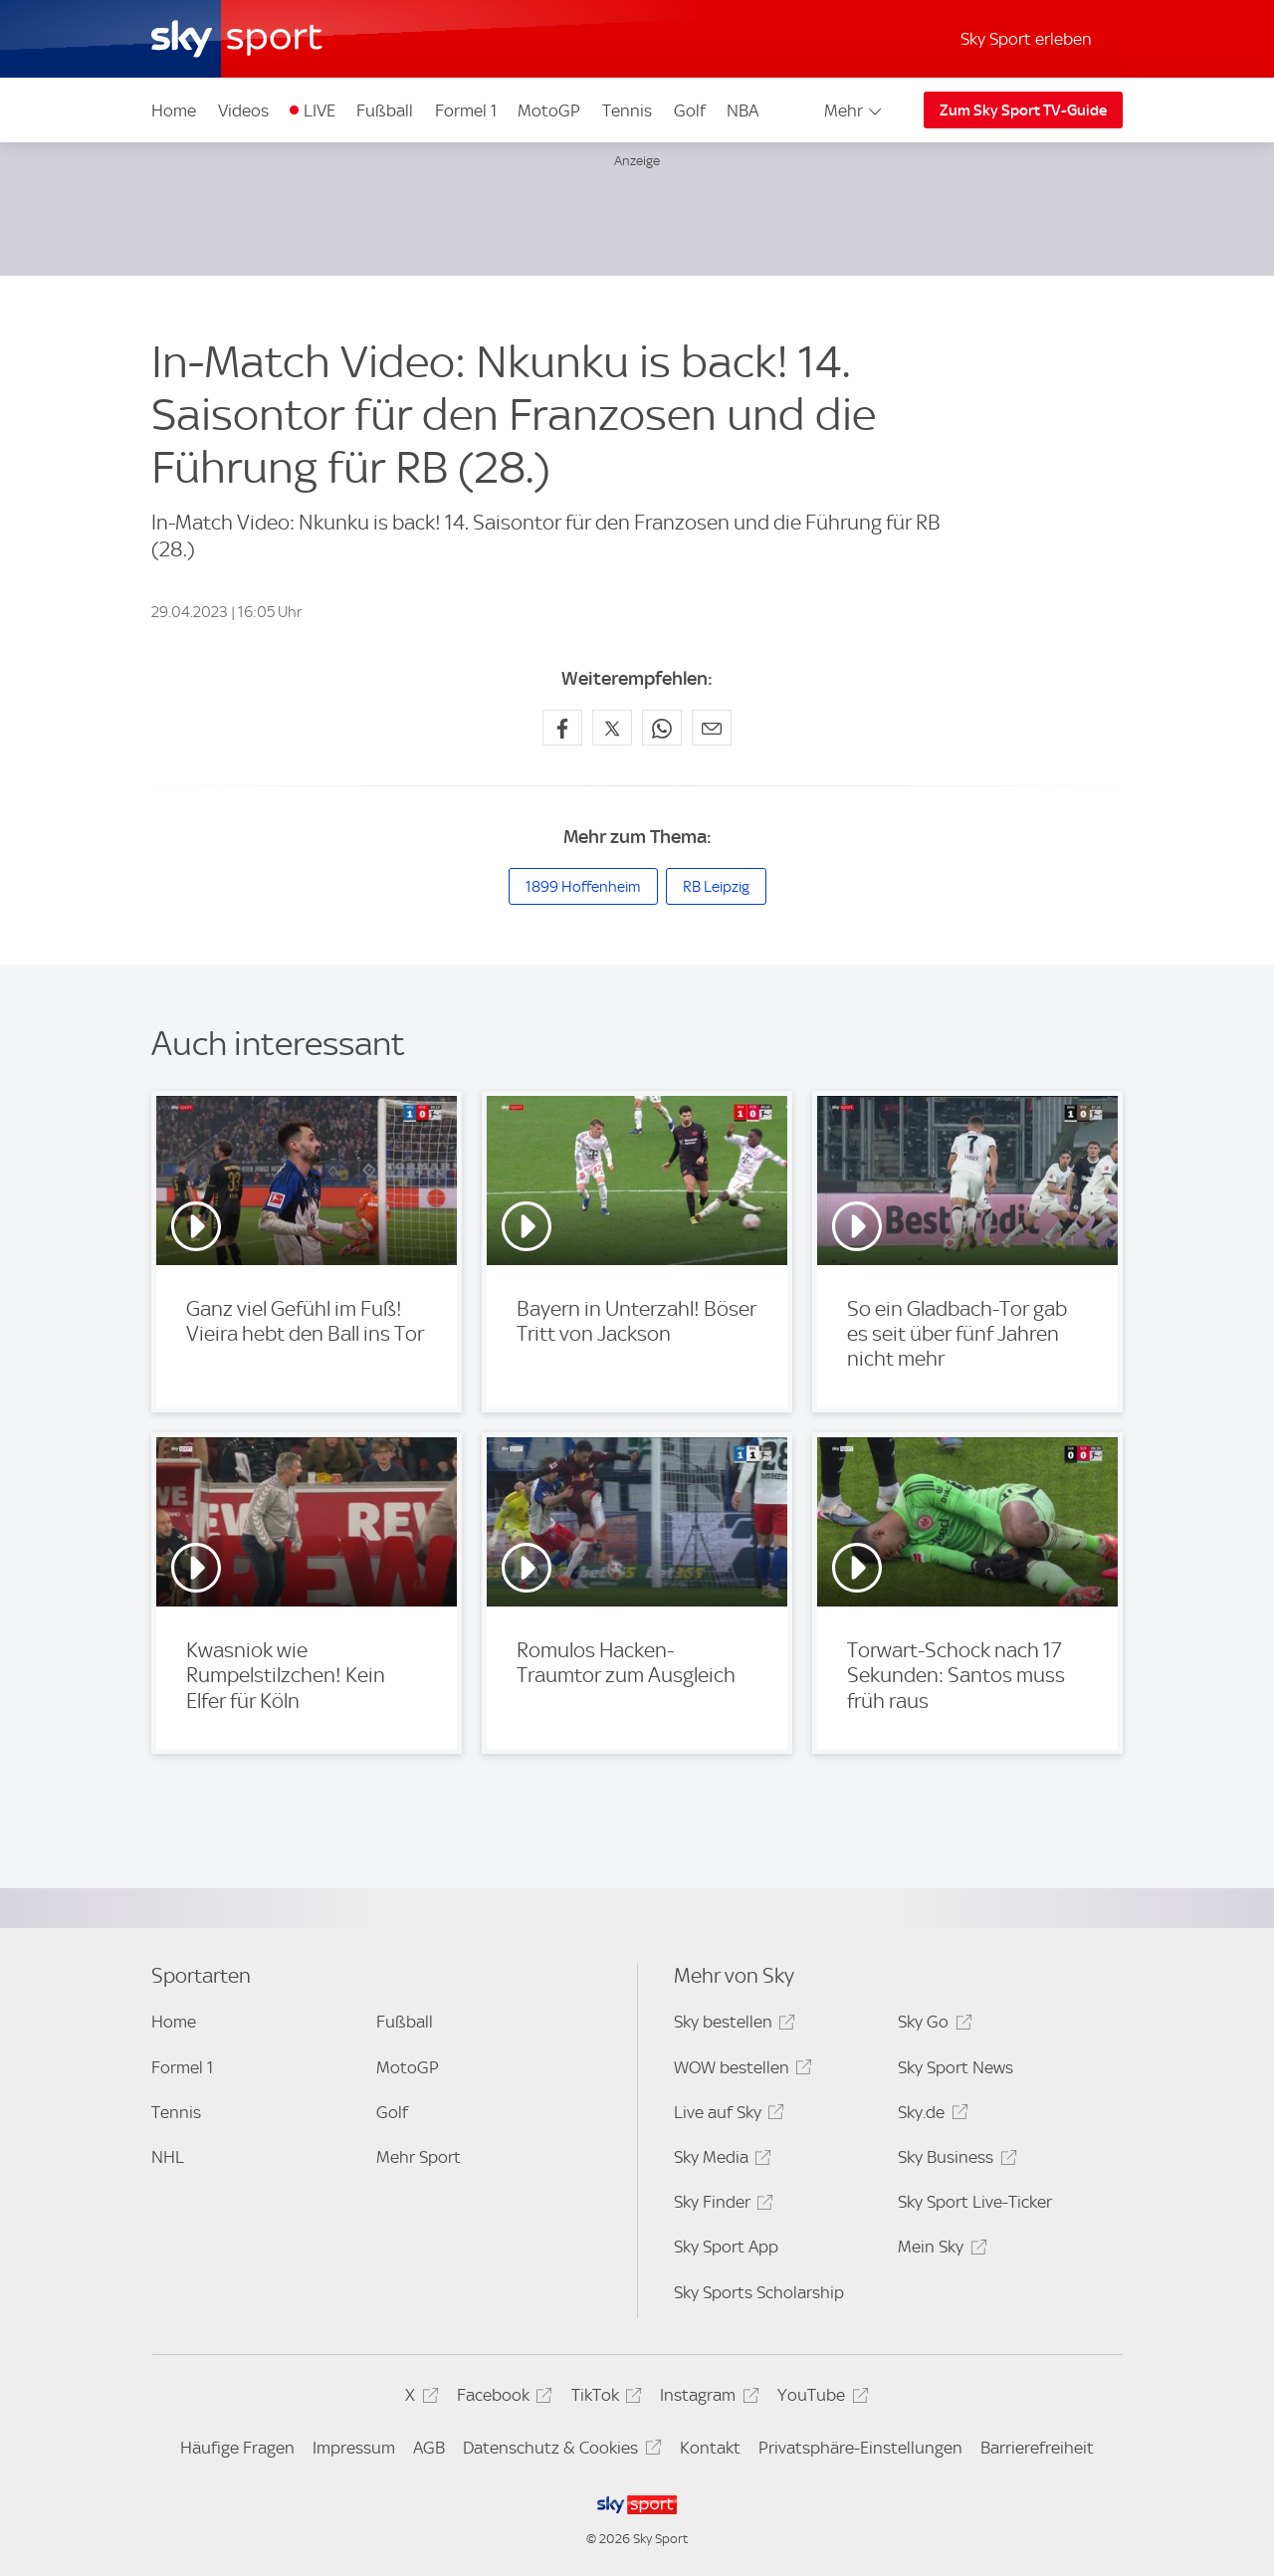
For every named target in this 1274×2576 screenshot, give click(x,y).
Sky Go (931, 2025)
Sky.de (929, 2115)
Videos (243, 110)
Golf (690, 110)
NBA (742, 110)
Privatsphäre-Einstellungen (860, 2448)
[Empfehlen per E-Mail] (712, 728)
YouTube (819, 2398)
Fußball (384, 110)
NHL (167, 2157)
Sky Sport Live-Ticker (975, 2202)
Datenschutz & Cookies (559, 2451)
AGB (429, 2448)
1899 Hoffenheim (583, 887)
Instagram (706, 2398)
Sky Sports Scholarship (759, 2292)
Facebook (501, 2398)
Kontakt (710, 2448)
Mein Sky (939, 2250)
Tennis (627, 110)
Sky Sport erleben (1026, 39)
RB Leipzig (716, 887)
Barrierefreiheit (1037, 2448)
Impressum (354, 2448)
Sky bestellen (731, 2025)
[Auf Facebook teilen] (562, 728)
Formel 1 (466, 110)
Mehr (854, 110)
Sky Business (954, 2160)
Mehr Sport (418, 2157)
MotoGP (549, 110)
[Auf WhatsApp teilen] (662, 728)
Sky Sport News (955, 2067)
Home (173, 110)
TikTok (603, 2398)
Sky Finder (720, 2205)
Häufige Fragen (237, 2448)
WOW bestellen (740, 2070)
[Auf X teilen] (612, 728)
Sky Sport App (726, 2246)
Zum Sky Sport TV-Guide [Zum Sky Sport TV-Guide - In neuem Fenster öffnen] (1023, 110)
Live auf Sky (726, 2115)
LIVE (319, 110)
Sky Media (719, 2160)
